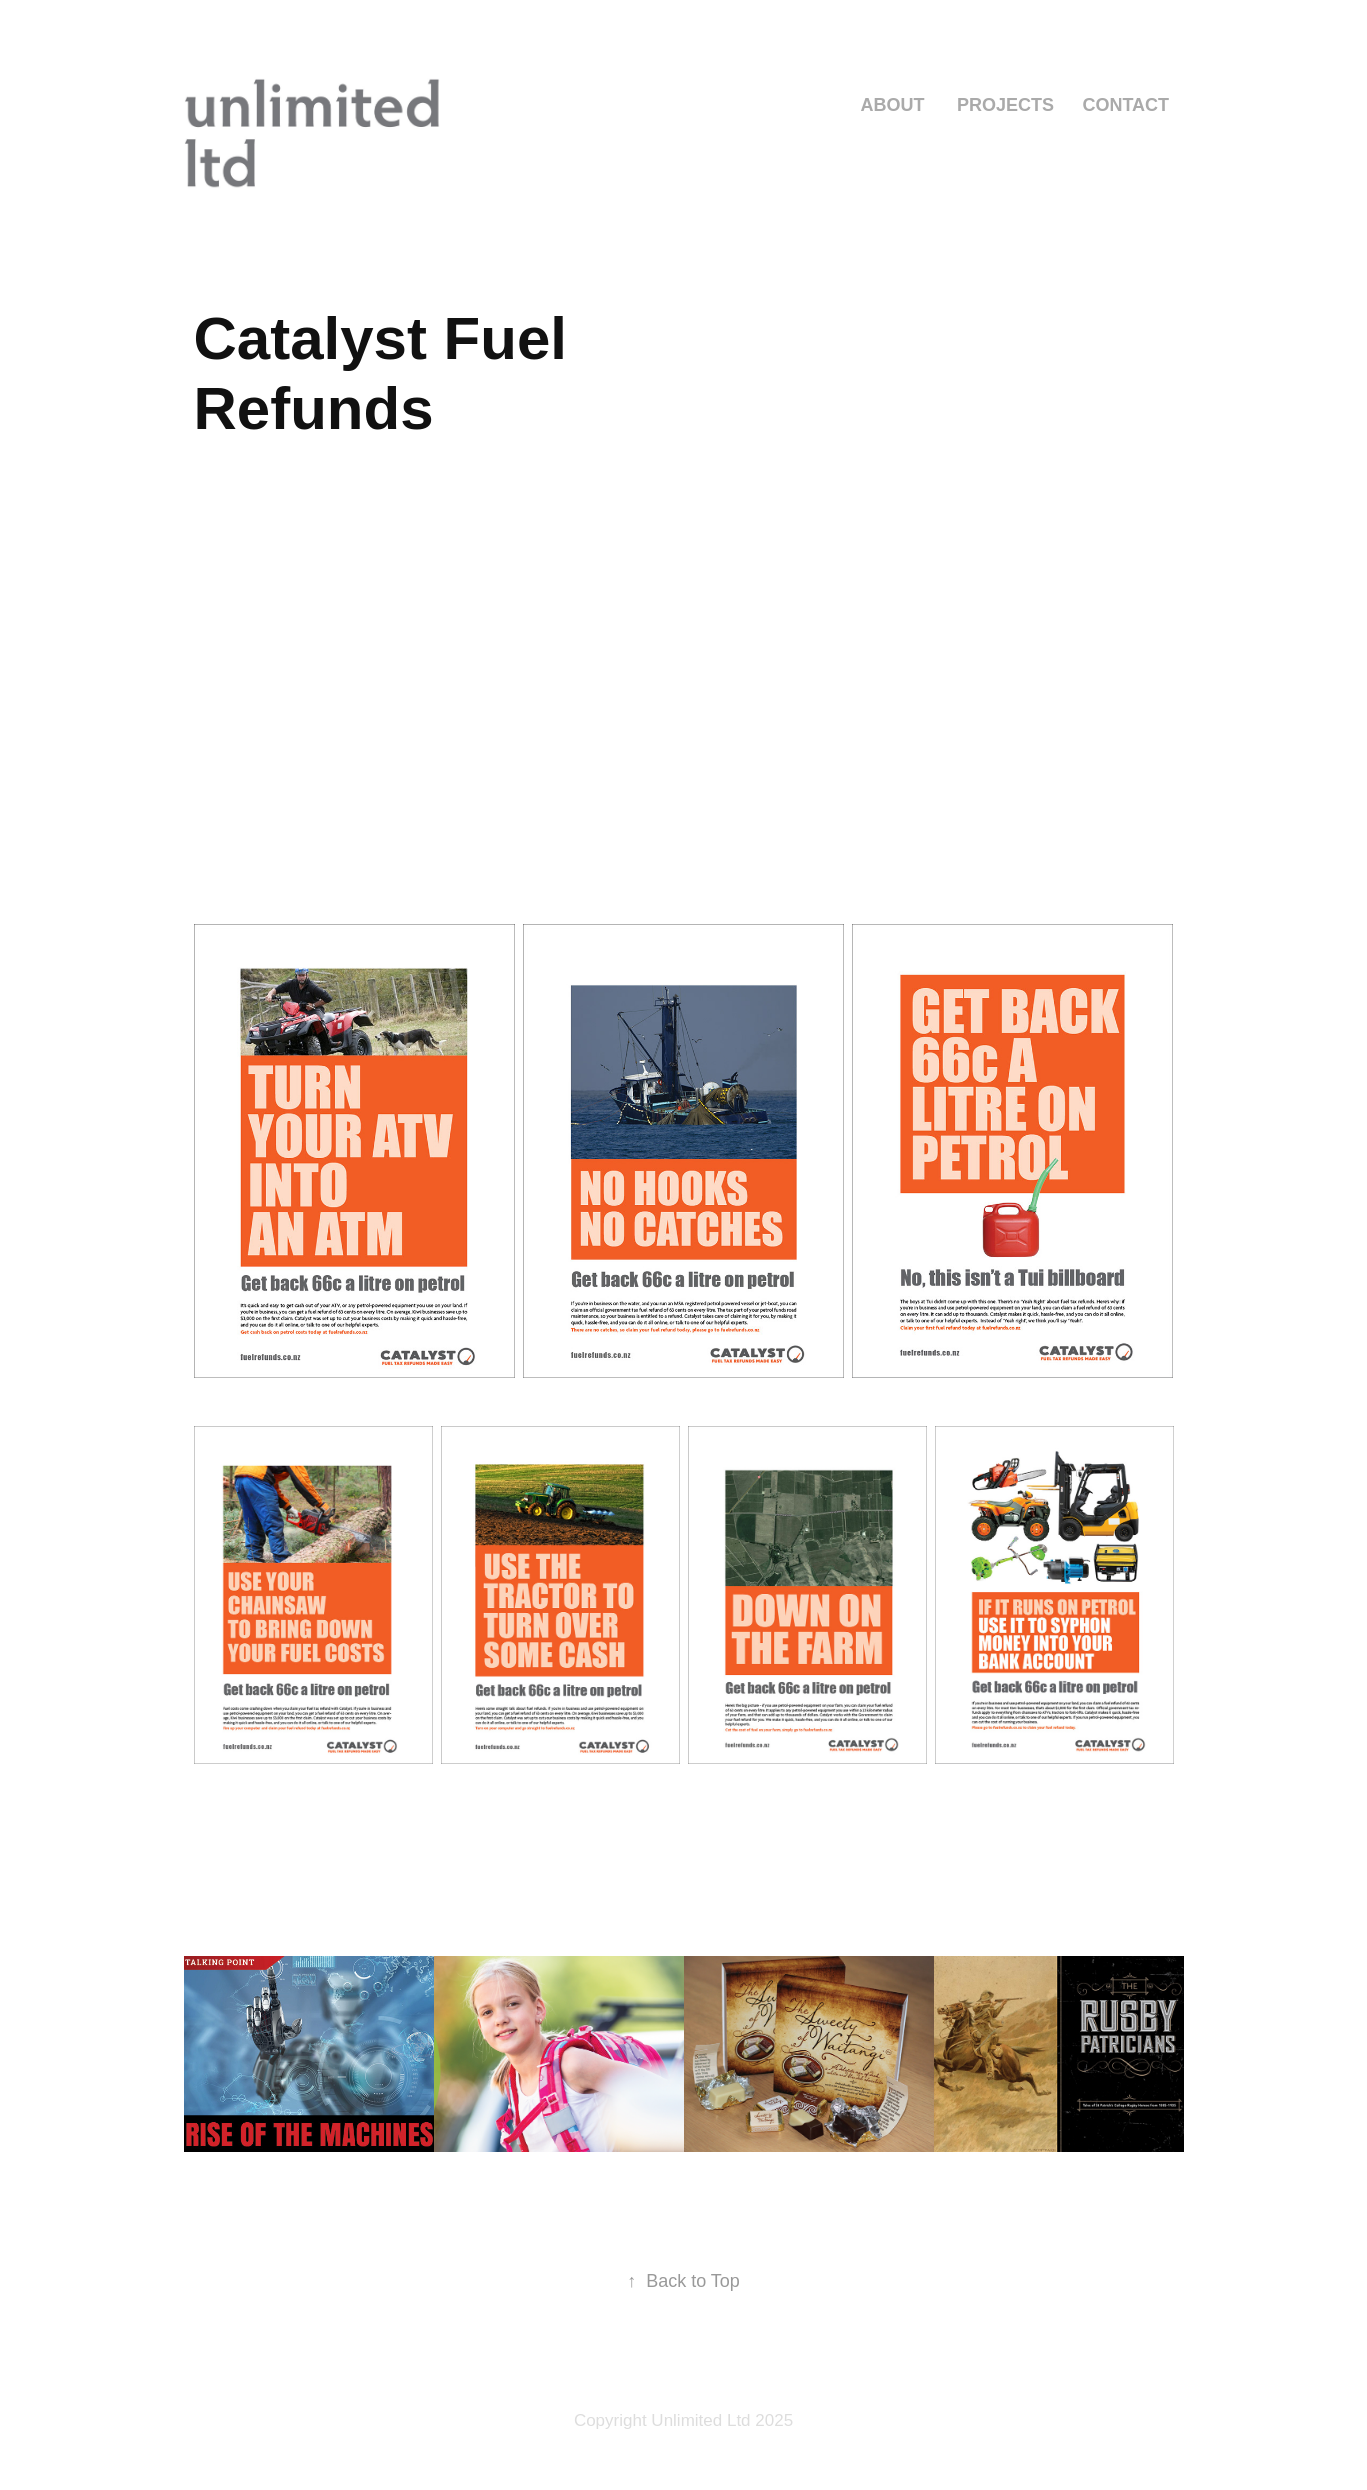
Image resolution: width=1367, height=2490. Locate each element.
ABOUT (892, 105)
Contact (1125, 105)
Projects (1005, 105)
